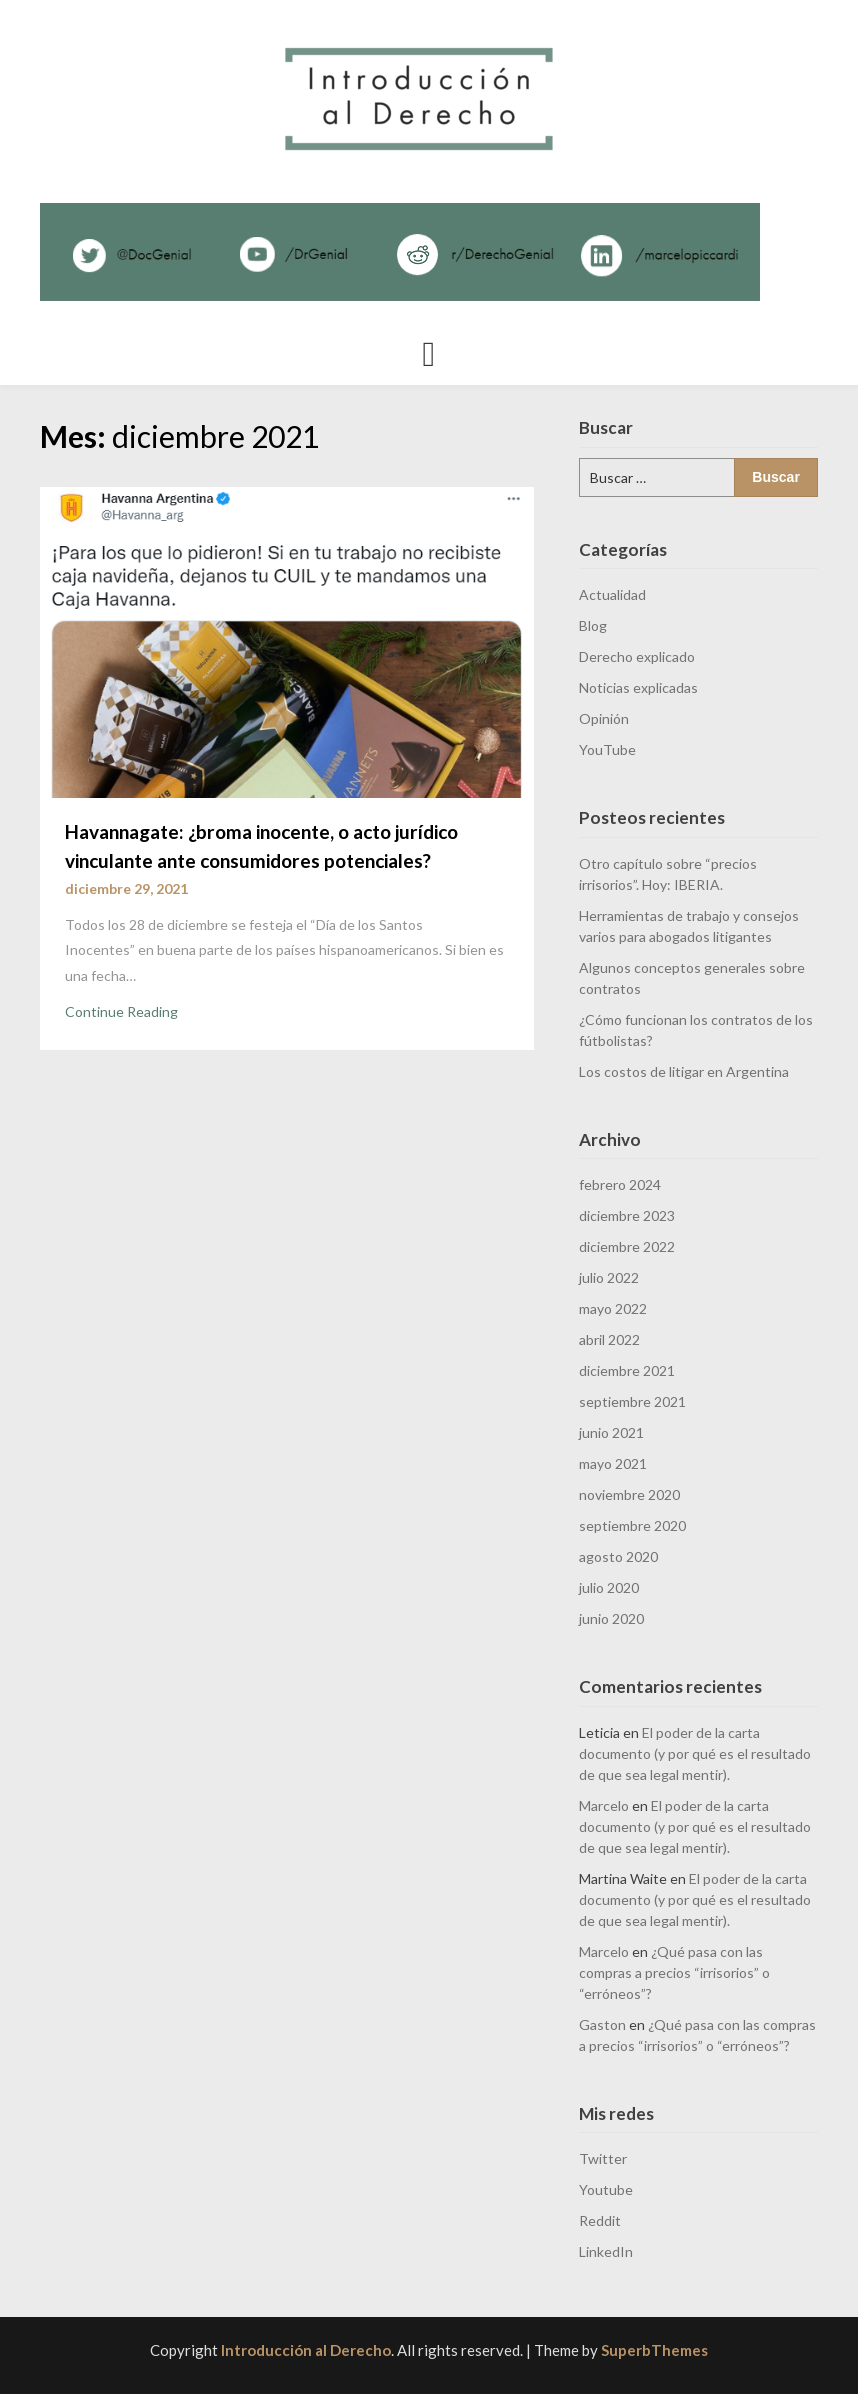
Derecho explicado (637, 656)
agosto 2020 (618, 1556)
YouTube (607, 749)
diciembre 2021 (627, 1370)
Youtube (606, 2189)
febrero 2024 (620, 1184)
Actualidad (612, 594)
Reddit (600, 2220)
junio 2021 (611, 1432)
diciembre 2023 (627, 1215)
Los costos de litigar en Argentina (684, 1071)
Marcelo (604, 1805)
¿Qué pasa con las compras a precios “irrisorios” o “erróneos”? (674, 1972)
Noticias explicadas (638, 687)
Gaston (602, 2024)
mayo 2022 (613, 1308)
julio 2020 (609, 1587)
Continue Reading (121, 1011)
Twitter (603, 2158)
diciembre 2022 (627, 1246)
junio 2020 (611, 1618)
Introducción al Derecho (306, 2350)
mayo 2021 (613, 1463)
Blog (593, 625)
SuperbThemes (654, 2350)
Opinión (604, 718)
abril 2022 (609, 1339)
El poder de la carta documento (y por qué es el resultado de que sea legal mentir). (695, 1753)
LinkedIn (606, 2251)
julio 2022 (609, 1277)
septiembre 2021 (632, 1401)
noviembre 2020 (629, 1494)
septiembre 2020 (632, 1525)
